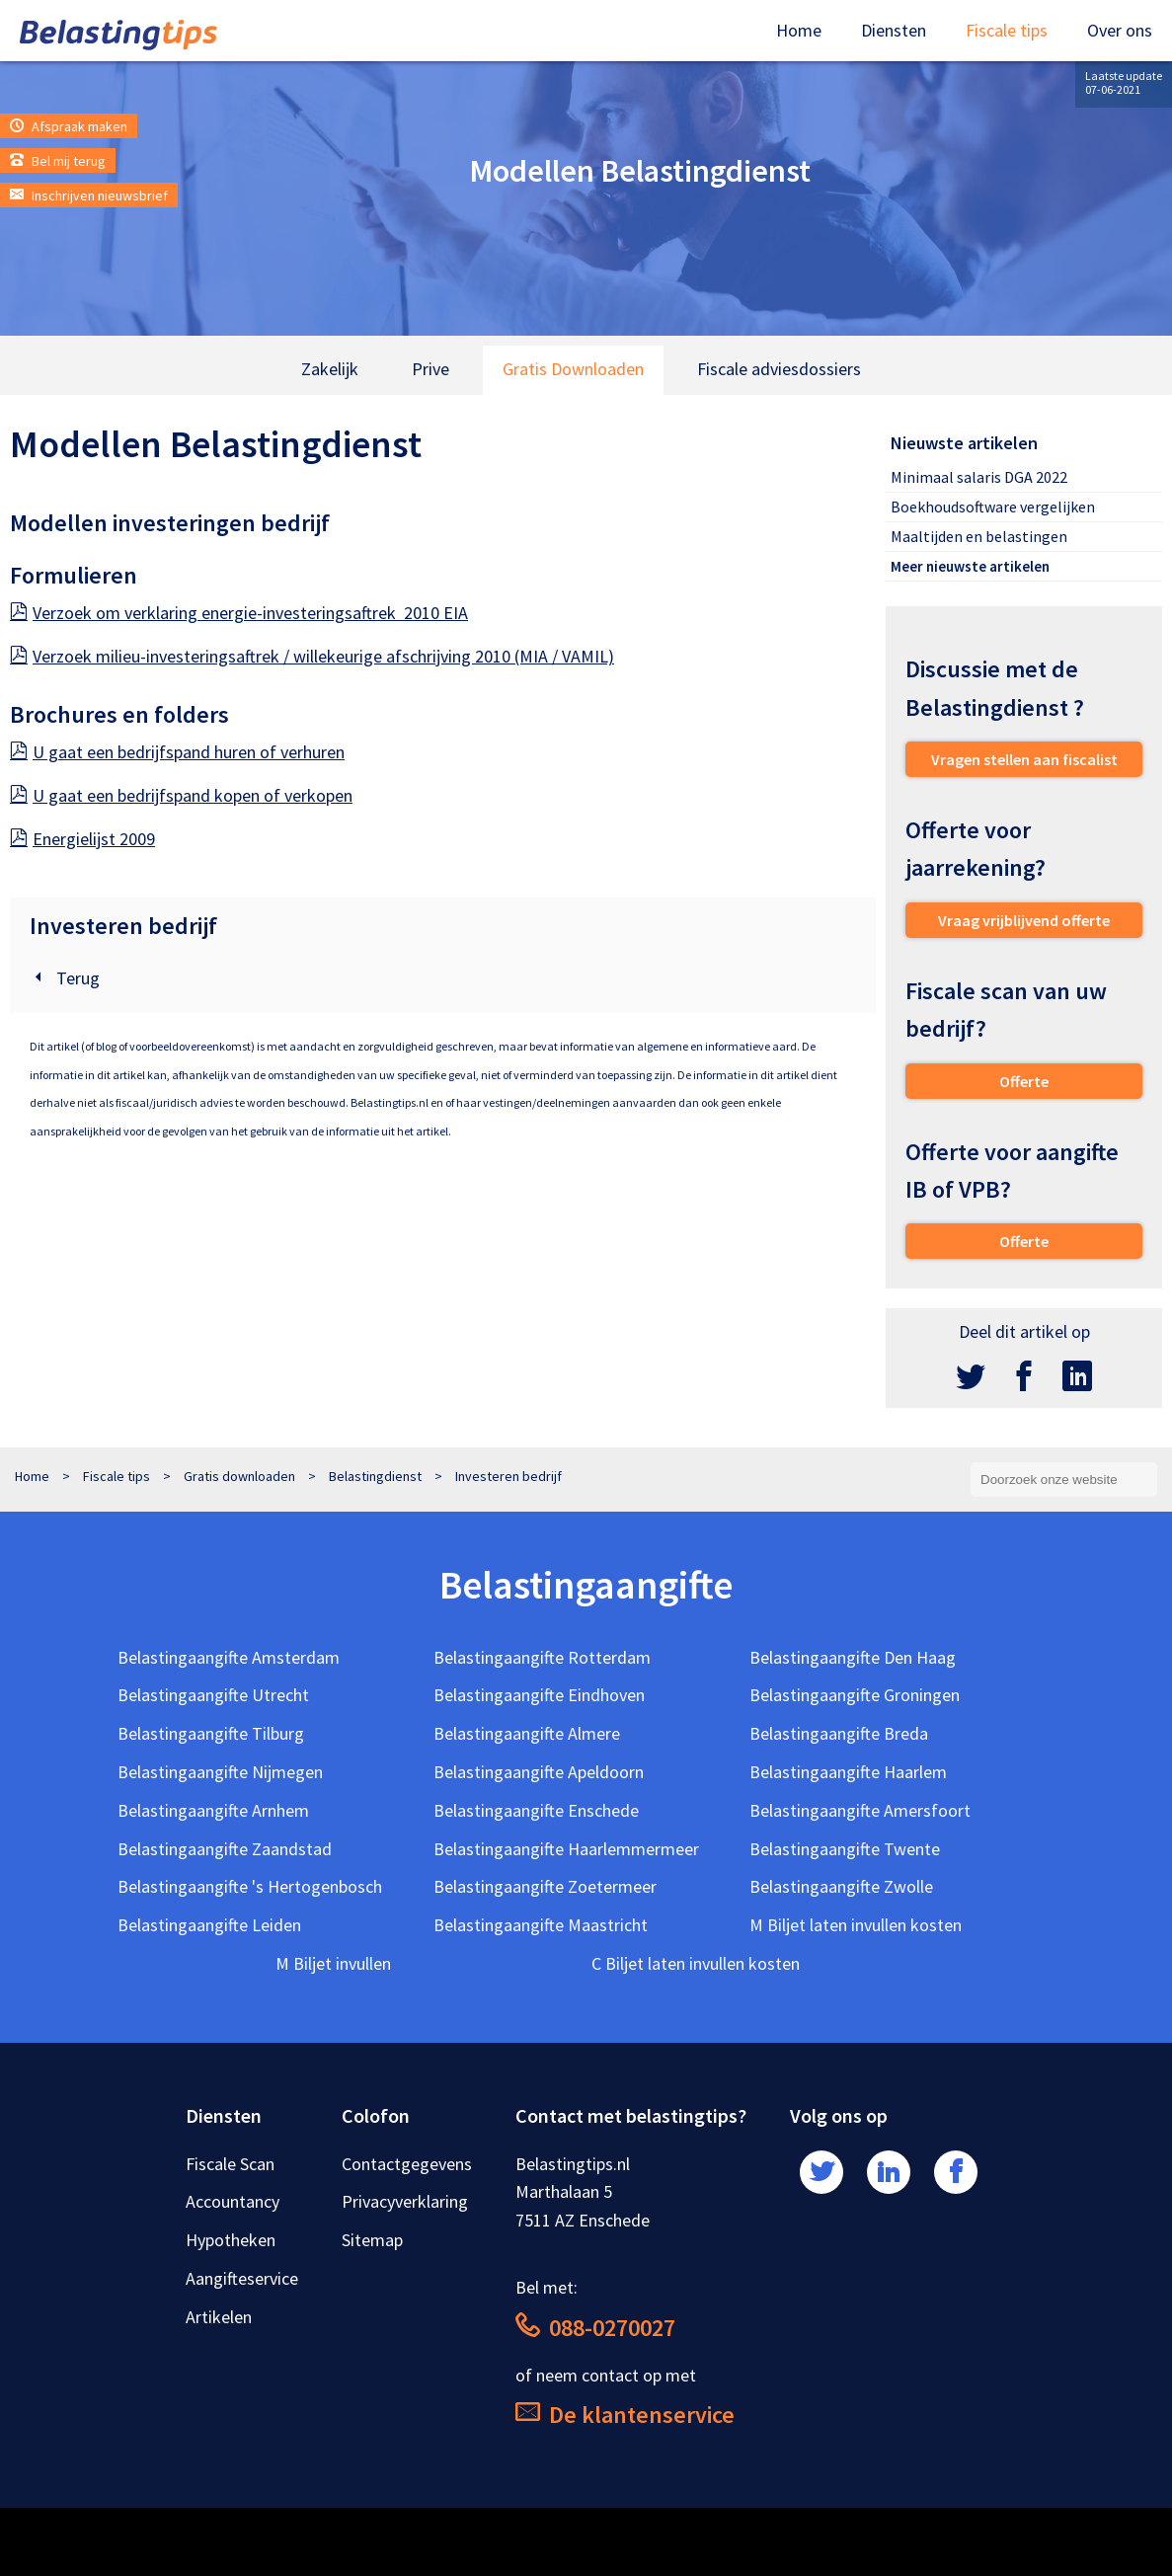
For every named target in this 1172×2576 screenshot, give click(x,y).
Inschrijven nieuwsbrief (89, 195)
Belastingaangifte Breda (838, 1733)
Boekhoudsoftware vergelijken (993, 506)
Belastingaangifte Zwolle (841, 1886)
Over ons (1119, 30)
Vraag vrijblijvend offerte (1024, 920)
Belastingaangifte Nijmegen (220, 1771)
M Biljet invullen (333, 1963)
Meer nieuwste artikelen (970, 566)
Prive (430, 368)
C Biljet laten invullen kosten (695, 1963)
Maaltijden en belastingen (979, 536)
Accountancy (232, 2201)
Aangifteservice (242, 2278)
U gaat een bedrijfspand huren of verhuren (177, 752)
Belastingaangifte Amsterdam (228, 1657)
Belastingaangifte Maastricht (540, 1924)
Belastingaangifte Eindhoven (539, 1694)
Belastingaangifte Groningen (854, 1694)
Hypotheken (230, 2239)
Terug (65, 978)
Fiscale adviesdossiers (779, 368)
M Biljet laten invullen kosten (855, 1924)
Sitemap (372, 2239)
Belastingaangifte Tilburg (210, 1733)
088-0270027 (595, 2327)
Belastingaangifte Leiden (209, 1924)
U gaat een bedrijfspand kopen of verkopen (181, 795)
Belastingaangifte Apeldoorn (538, 1771)
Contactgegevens (407, 2163)
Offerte (1024, 1081)
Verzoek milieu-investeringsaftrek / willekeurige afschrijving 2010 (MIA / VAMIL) (312, 656)
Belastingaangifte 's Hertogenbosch (249, 1886)
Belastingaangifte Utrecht (213, 1694)
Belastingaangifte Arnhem (213, 1810)
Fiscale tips (1007, 30)
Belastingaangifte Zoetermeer (545, 1886)
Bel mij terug (58, 161)
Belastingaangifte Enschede (536, 1810)
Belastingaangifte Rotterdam (542, 1657)
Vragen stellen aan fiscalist (1024, 759)
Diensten (893, 30)
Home (798, 30)
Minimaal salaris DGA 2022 (979, 477)
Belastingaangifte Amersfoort (860, 1810)
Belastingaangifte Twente (844, 1848)
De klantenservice (625, 2414)
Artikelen (219, 2316)
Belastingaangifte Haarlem (848, 1771)
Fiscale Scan (230, 2163)
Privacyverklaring (405, 2201)
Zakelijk (329, 368)
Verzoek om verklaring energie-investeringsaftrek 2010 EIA (239, 612)
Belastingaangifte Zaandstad (224, 1848)
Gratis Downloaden (573, 368)
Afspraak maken (68, 126)
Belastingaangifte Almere (526, 1733)
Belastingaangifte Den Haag (852, 1657)
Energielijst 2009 (82, 838)
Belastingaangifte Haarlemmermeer (566, 1848)
